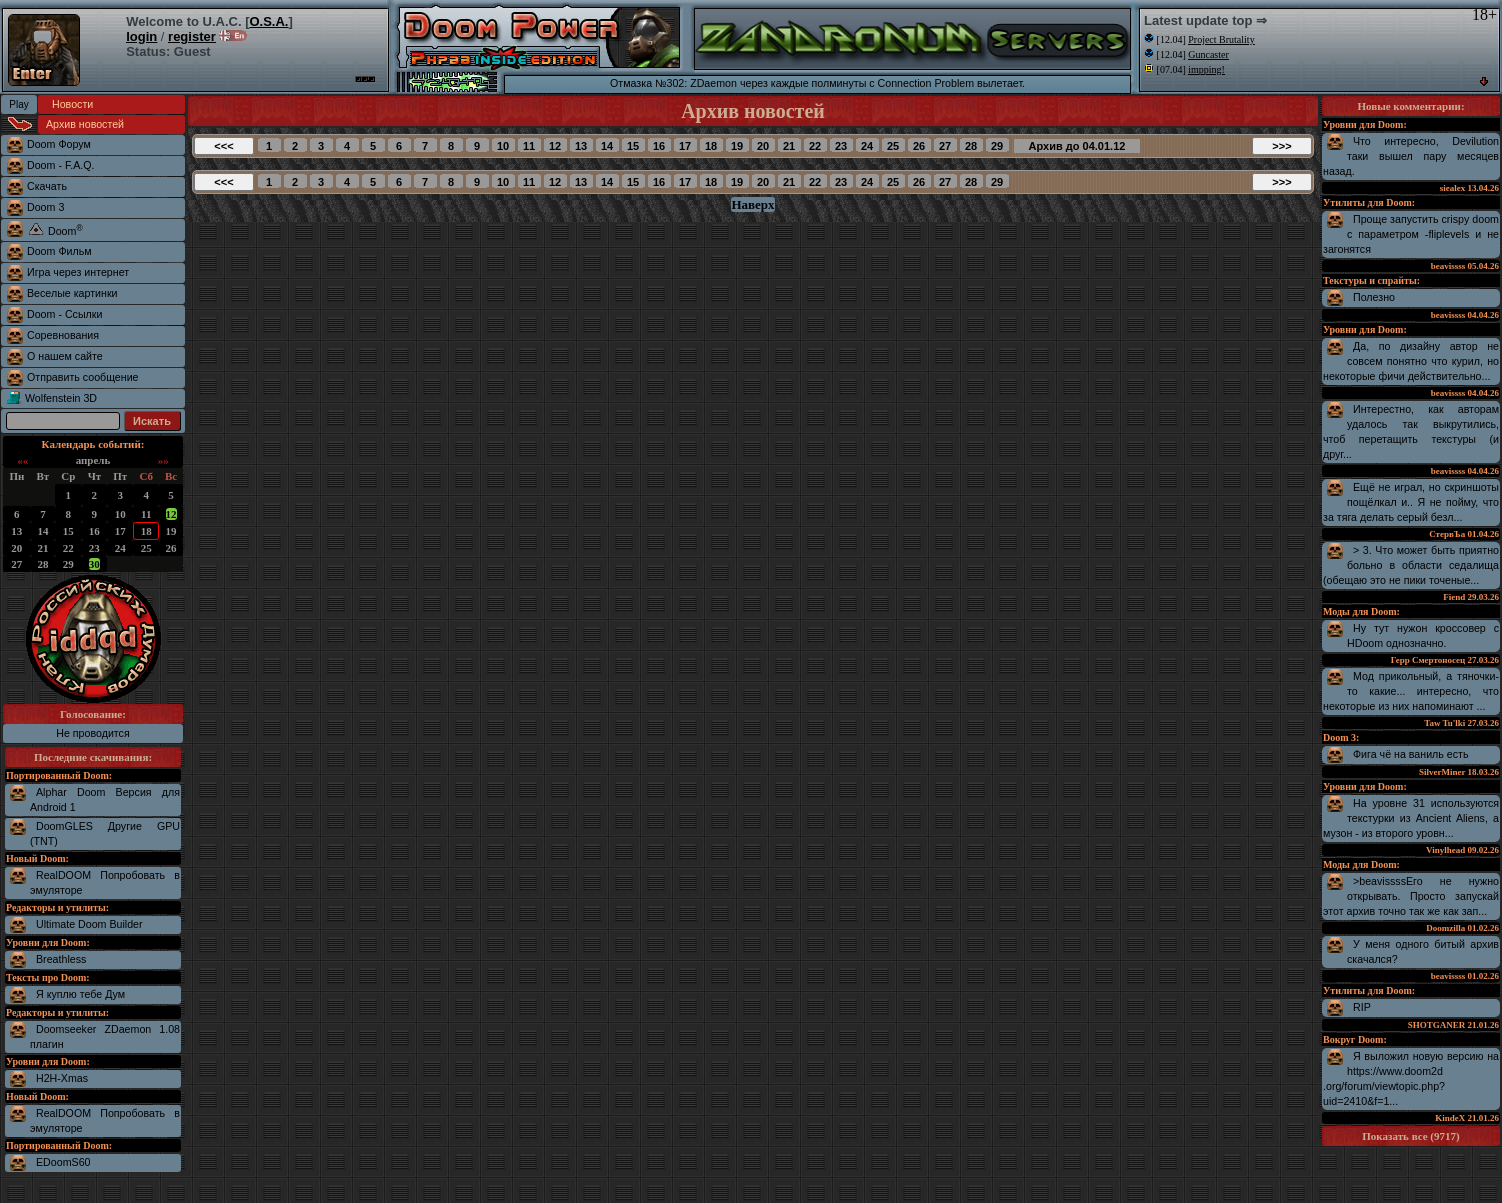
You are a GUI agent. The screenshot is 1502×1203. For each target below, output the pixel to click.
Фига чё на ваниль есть (1411, 754)
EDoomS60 (63, 1162)
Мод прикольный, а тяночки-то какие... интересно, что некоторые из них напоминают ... (1411, 691)
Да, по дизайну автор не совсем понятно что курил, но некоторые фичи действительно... (1411, 361)
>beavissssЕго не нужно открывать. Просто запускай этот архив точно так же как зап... (1411, 896)
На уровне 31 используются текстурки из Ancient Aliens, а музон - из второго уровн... (1411, 818)
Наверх (752, 204)
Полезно (1374, 297)
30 (94, 564)
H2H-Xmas (62, 1078)
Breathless (61, 959)
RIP (1362, 1007)
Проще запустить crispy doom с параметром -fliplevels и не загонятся (1411, 234)
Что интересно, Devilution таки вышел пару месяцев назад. (1411, 156)
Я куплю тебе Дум (80, 994)
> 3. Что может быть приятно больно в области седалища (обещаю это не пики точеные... (1411, 565)
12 (171, 514)
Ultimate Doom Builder (89, 924)
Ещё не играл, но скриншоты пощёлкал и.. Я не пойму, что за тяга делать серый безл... (1411, 502)
